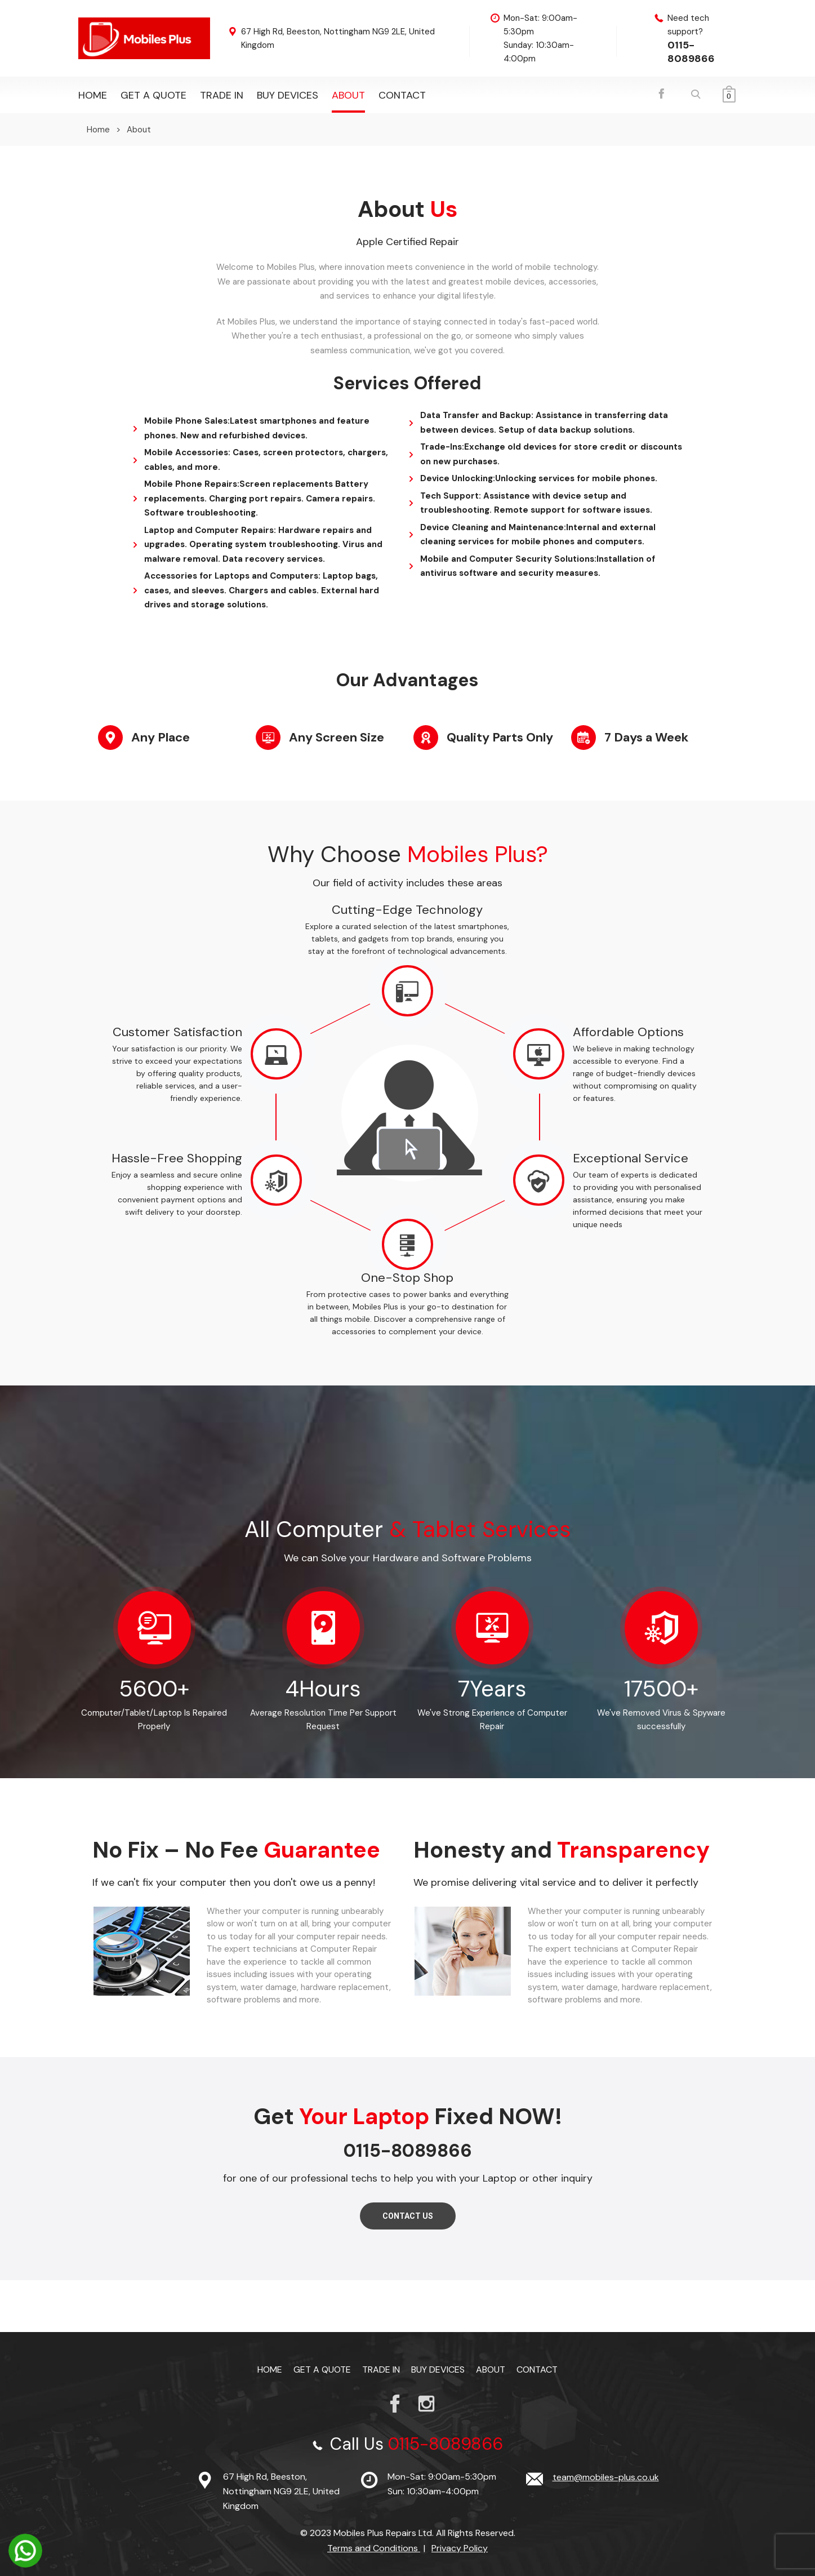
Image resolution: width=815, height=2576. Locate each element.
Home (92, 95)
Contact (402, 95)
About (348, 95)
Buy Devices (287, 95)
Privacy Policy (459, 2548)
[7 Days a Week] (583, 737)
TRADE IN (221, 95)
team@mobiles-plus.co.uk (606, 2477)
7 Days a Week (646, 737)
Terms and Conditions (373, 2548)
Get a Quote (153, 95)
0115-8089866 (691, 51)
